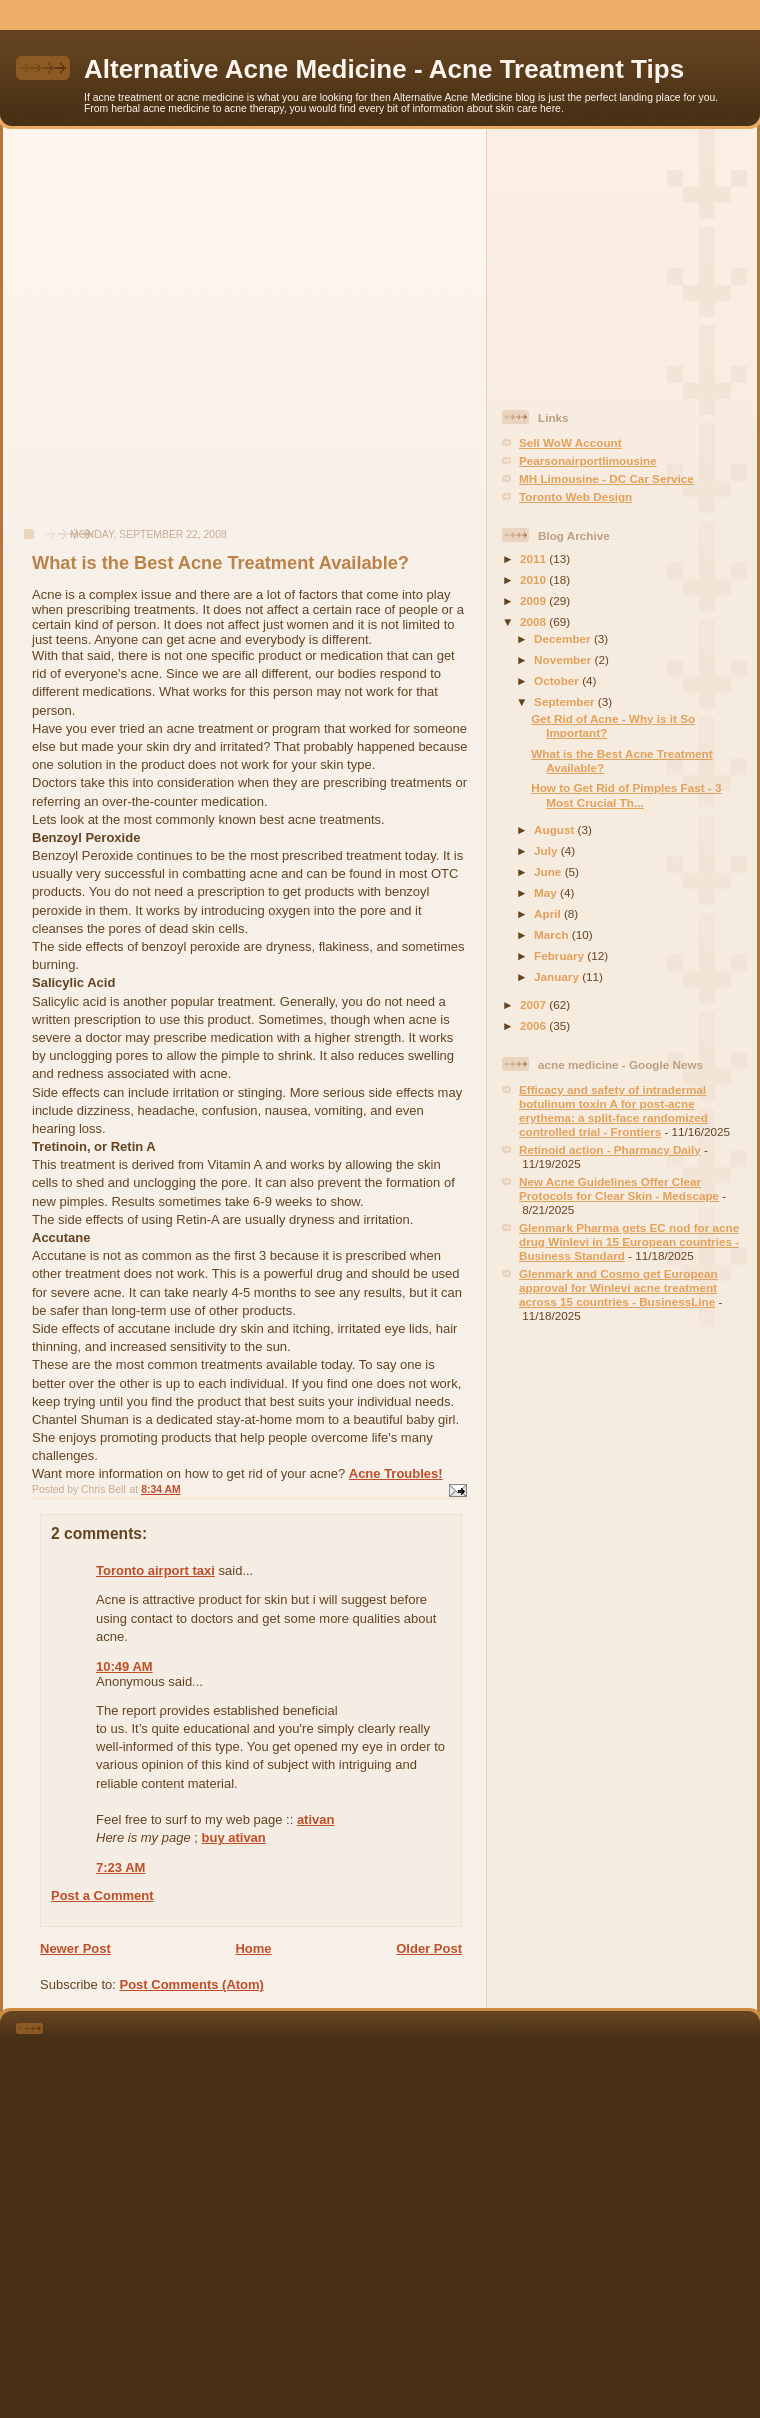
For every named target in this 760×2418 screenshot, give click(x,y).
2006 (534, 1025)
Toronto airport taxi (155, 1570)
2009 (534, 600)
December (564, 638)
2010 (534, 579)
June (549, 871)
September (566, 701)
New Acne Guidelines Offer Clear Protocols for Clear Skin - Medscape (619, 1188)
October (558, 680)
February (560, 955)
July (547, 850)
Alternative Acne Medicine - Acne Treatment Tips (384, 69)
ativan (316, 1819)
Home (253, 1948)
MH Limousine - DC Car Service (606, 478)
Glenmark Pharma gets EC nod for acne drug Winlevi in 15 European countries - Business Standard (629, 1241)
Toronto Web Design (575, 496)
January (558, 976)
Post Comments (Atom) (192, 1984)
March (553, 934)
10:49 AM (124, 1666)
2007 (534, 1004)
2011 (534, 558)
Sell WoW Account (570, 442)
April (549, 913)
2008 (534, 621)
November (564, 659)
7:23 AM (120, 1867)
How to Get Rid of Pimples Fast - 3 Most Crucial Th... (626, 794)
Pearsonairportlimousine (588, 460)
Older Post (429, 1948)
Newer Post (75, 1948)
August (556, 829)
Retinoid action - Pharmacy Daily (610, 1149)
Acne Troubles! (396, 1473)
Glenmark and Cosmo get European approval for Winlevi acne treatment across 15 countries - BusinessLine (618, 1287)
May (547, 892)
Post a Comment (102, 1895)
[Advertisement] (187, 338)
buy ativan (234, 1837)
